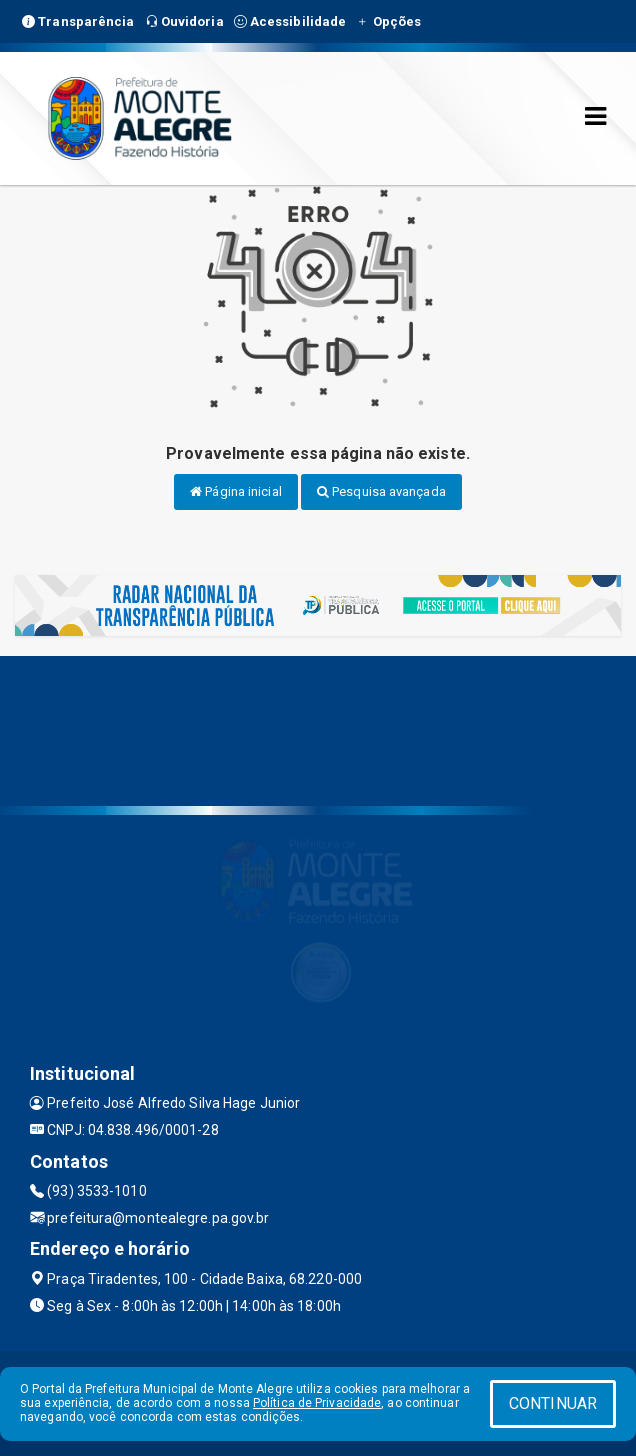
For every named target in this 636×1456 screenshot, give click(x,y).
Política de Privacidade (317, 1403)
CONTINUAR (553, 1403)
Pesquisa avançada (381, 491)
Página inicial (236, 491)
